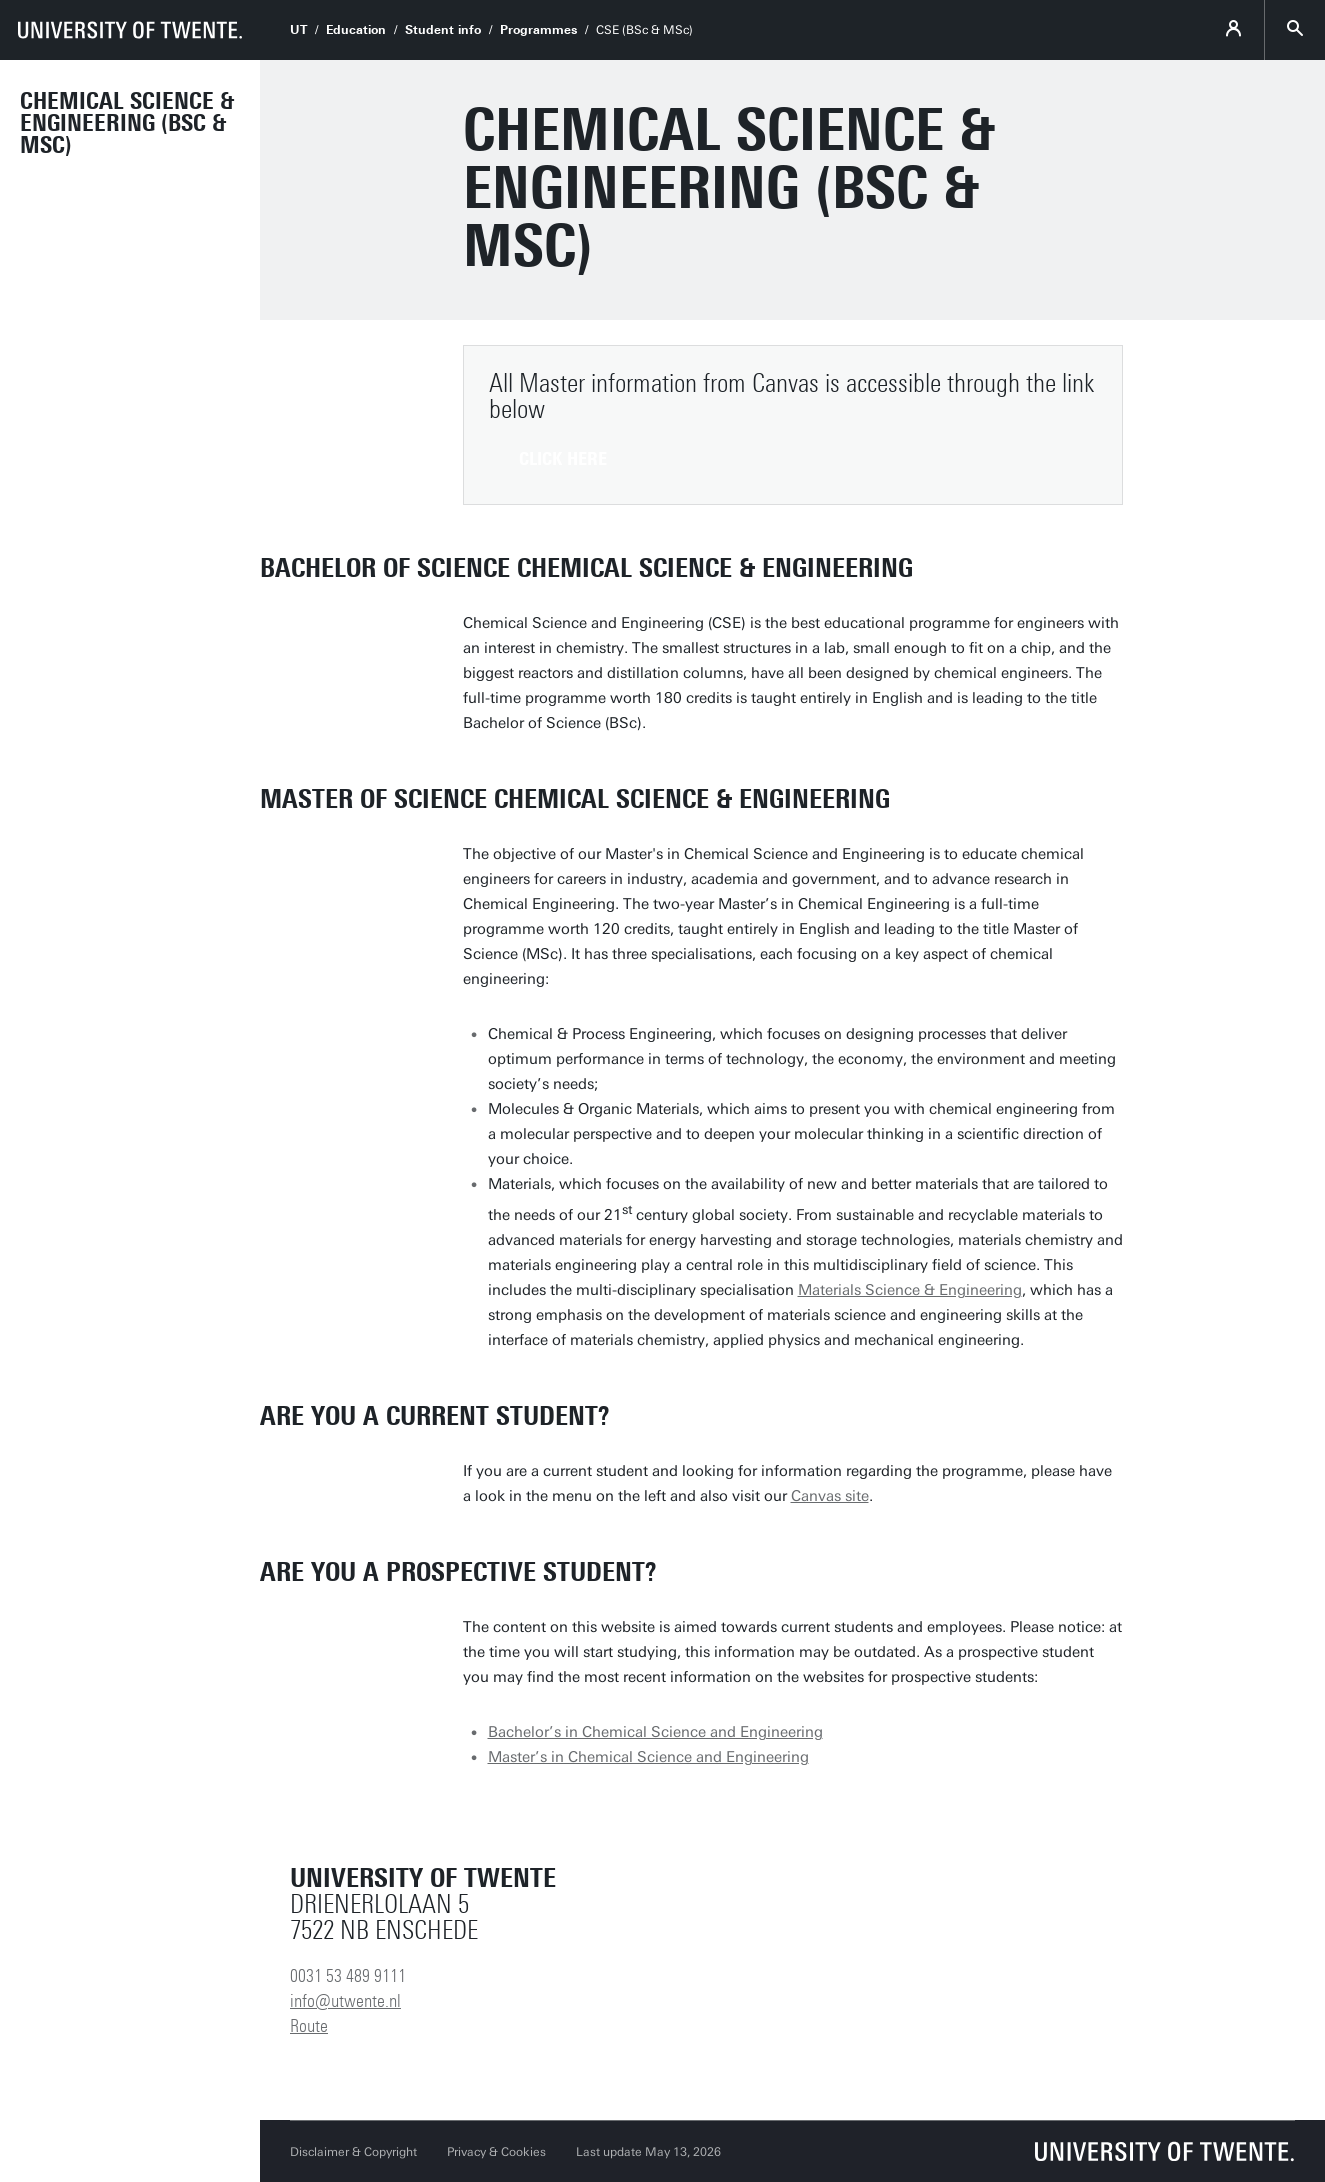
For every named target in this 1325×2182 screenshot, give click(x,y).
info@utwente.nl (345, 2001)
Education (356, 30)
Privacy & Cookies (496, 2152)
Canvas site (830, 1496)
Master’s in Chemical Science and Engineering (648, 1757)
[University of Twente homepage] (130, 30)
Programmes (538, 30)
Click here (563, 459)
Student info (443, 30)
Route (309, 2026)
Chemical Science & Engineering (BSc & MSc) (127, 123)
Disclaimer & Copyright (353, 2152)
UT (298, 30)
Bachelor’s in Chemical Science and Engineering (655, 1732)
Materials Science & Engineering (910, 1290)
